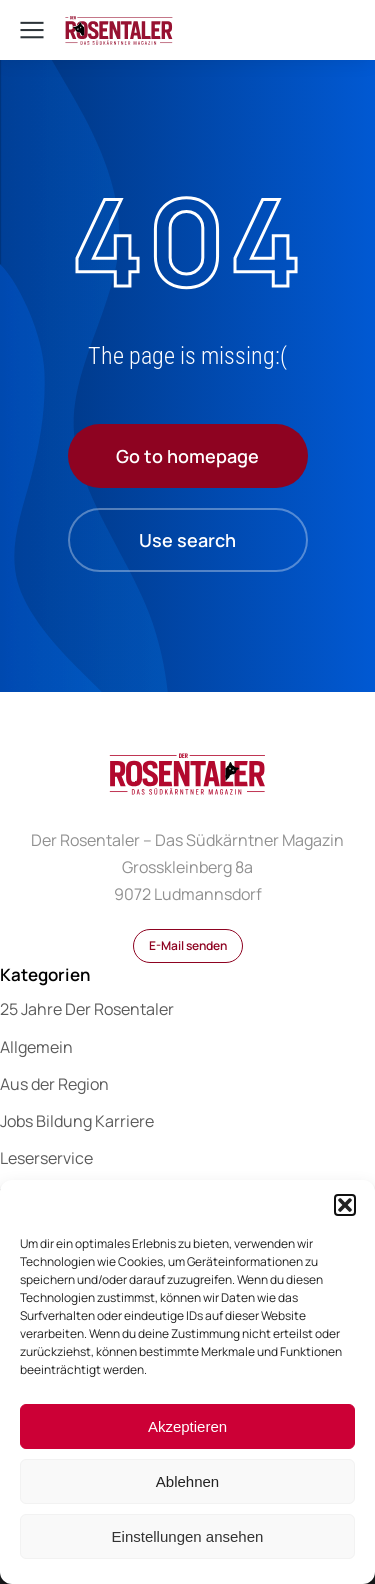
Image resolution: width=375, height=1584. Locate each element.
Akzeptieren (187, 1426)
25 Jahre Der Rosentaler (87, 1009)
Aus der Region (54, 1084)
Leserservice (46, 1158)
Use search (187, 540)
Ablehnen (187, 1481)
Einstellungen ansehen (188, 1536)
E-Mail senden (188, 945)
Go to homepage (187, 456)
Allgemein (36, 1047)
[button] (345, 1205)
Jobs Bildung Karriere (77, 1121)
